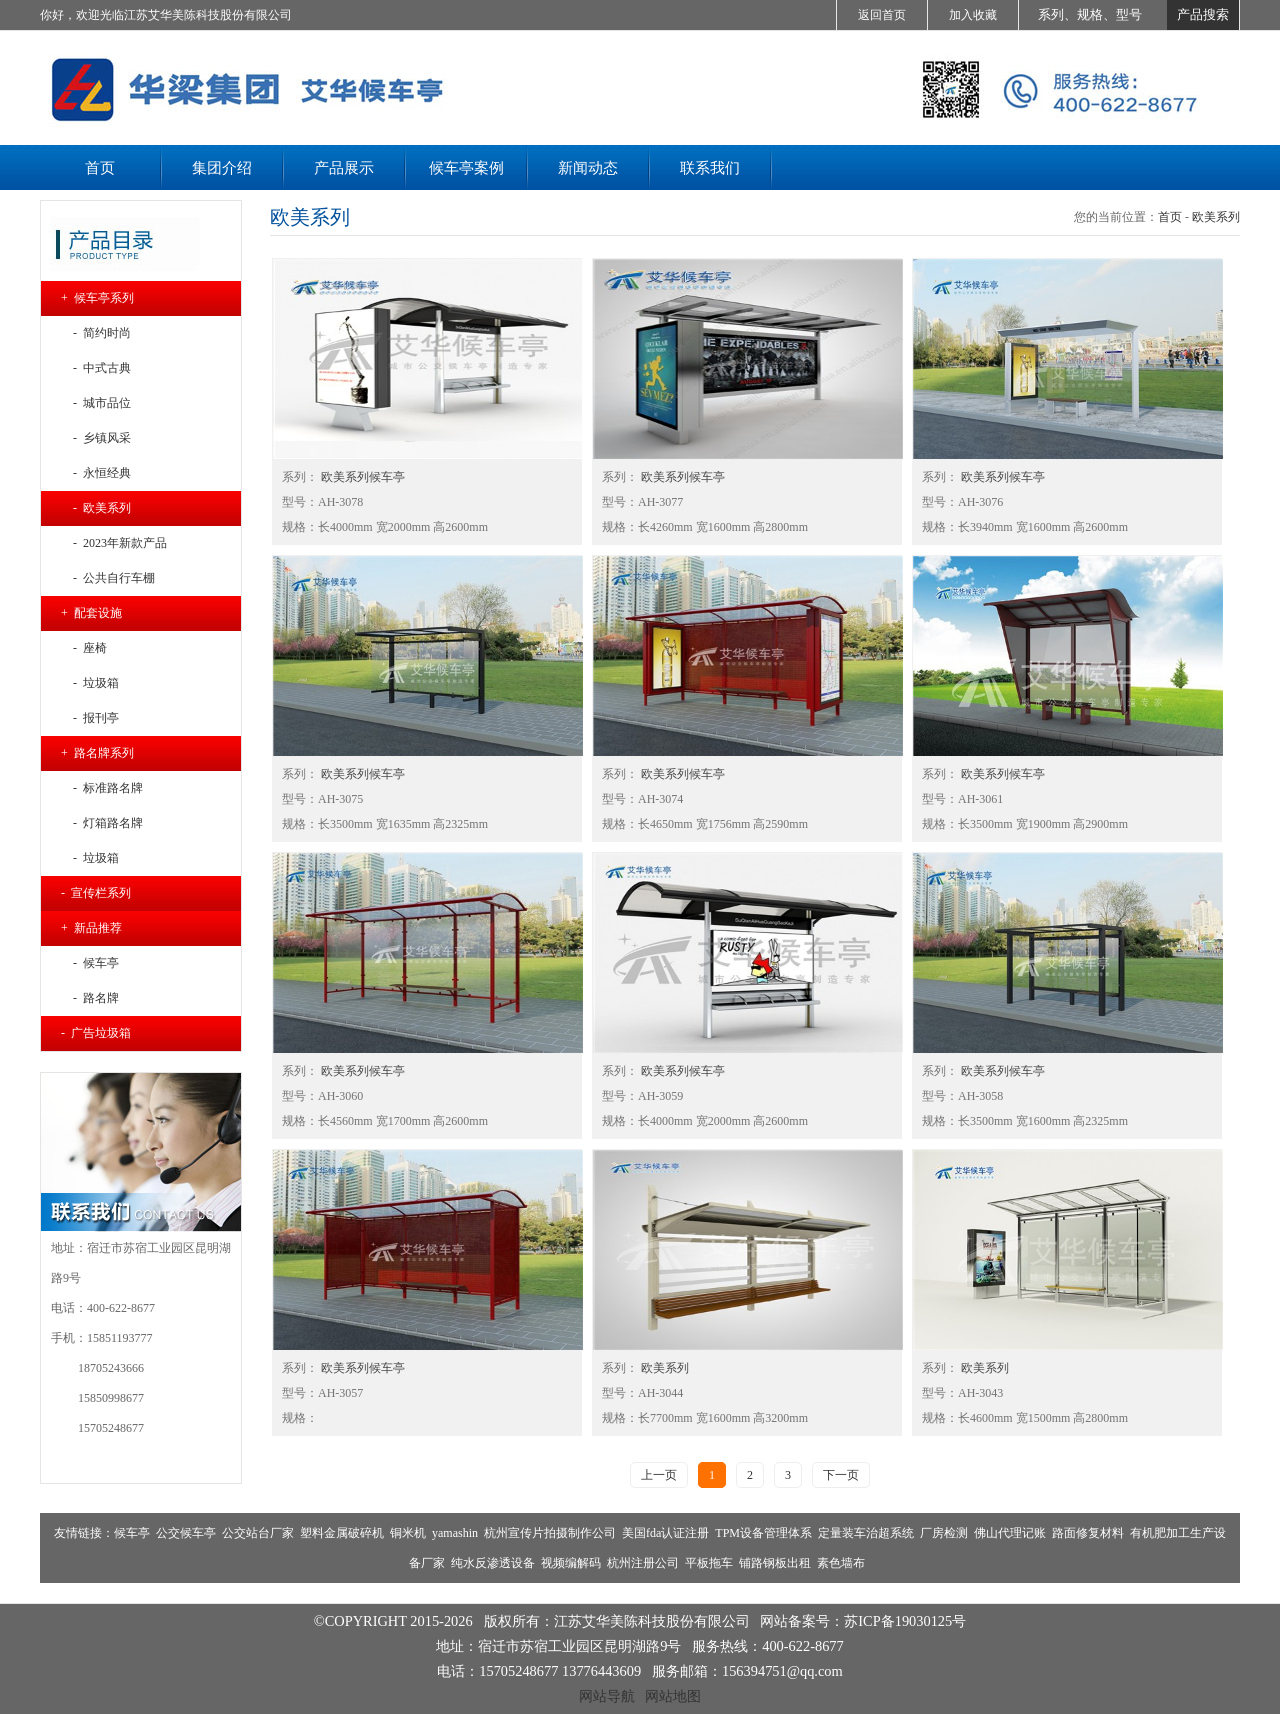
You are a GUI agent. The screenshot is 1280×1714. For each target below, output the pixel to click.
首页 (1170, 217)
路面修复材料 (1088, 1533)
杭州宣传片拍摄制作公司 (550, 1533)
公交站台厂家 (258, 1533)
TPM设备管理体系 (763, 1533)
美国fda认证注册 (665, 1533)
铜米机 (408, 1533)
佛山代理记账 (1010, 1533)
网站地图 (673, 1696)
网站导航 (607, 1696)
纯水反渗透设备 (493, 1563)
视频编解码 (571, 1563)
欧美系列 (1216, 217)
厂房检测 (944, 1533)
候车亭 (132, 1533)
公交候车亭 (186, 1533)
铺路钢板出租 (775, 1563)
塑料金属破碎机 (342, 1533)
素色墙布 (841, 1563)
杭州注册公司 (643, 1563)
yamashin (455, 1533)
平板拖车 (709, 1563)
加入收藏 (973, 15)
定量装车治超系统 (866, 1533)
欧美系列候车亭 (361, 477)
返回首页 (882, 15)
